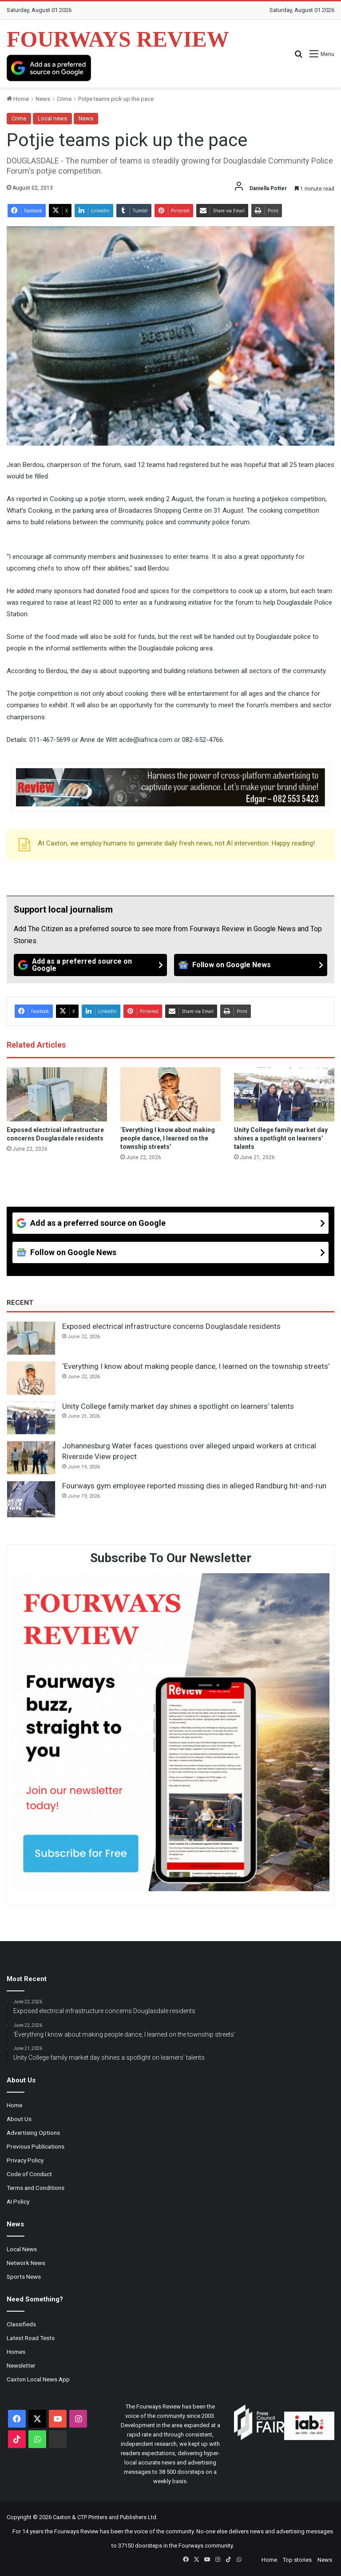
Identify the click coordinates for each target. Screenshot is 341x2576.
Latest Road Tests (31, 2337)
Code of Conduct (29, 2173)
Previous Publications (35, 2146)
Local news (52, 118)
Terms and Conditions (35, 2187)
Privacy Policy (25, 2160)
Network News (26, 2262)
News (43, 99)
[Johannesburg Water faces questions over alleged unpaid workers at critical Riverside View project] (31, 1458)
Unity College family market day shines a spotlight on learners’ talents (281, 1138)
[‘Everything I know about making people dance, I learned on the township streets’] (170, 1094)
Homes (16, 2351)
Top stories (297, 2559)
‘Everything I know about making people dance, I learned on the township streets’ (167, 1138)
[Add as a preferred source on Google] (49, 68)
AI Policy (18, 2201)
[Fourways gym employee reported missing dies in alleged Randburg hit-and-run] (31, 1499)
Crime (64, 99)
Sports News (24, 2276)
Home (18, 99)
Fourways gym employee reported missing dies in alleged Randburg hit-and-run (194, 1485)
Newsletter (21, 2365)
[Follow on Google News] (250, 965)
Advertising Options (33, 2132)
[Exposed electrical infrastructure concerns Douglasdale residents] (57, 1094)
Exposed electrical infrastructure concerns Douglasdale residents (171, 1326)
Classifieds (21, 2324)
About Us (19, 2118)
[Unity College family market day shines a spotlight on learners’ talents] (284, 1094)
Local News (22, 2249)
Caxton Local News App (38, 2379)
